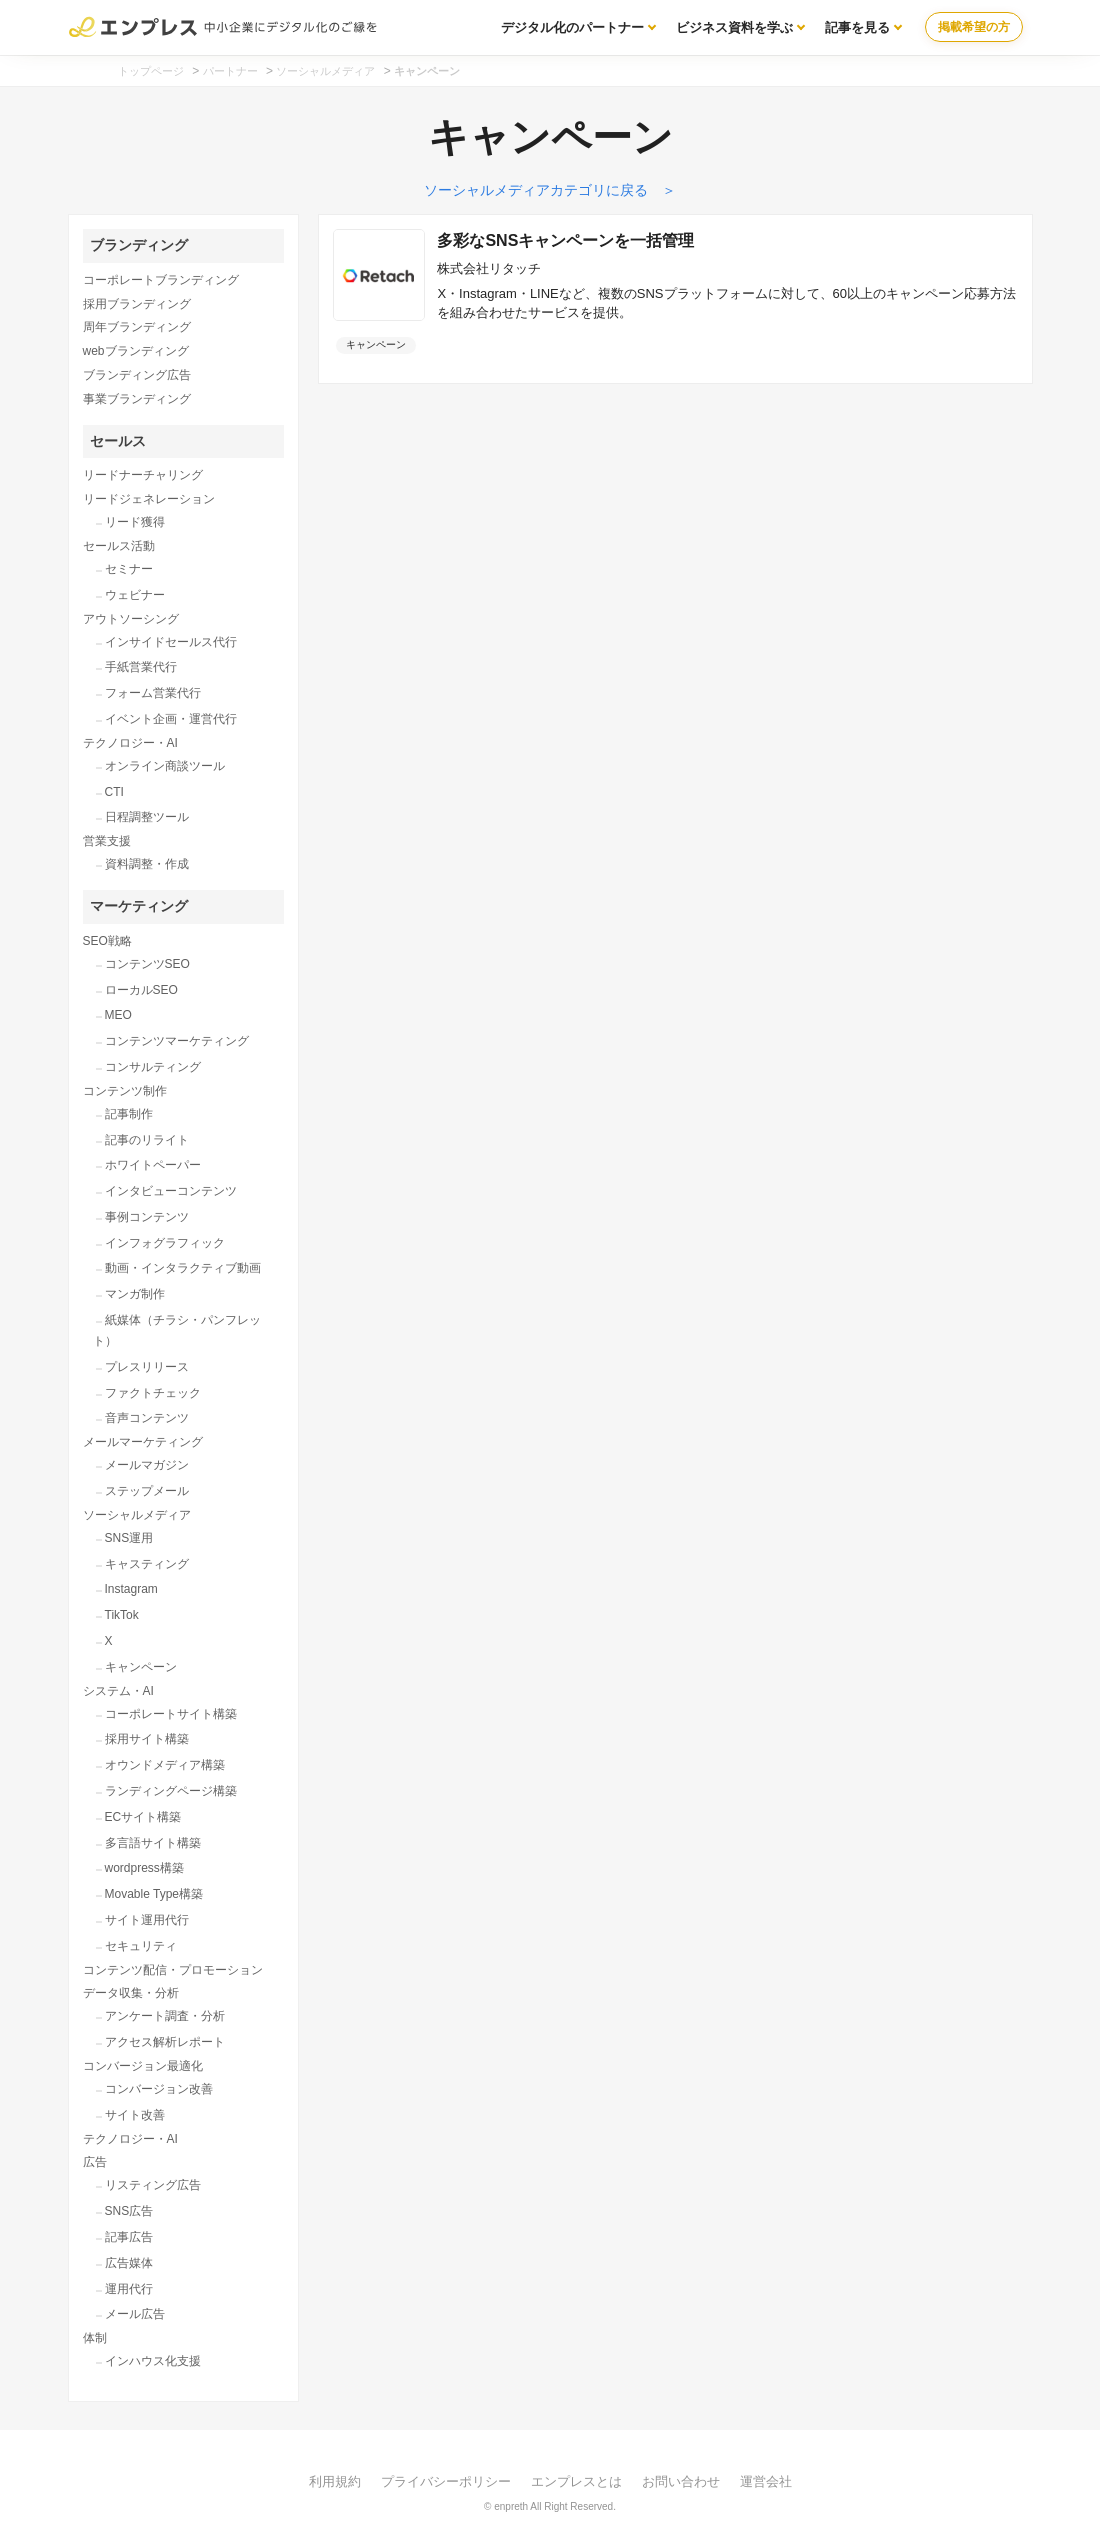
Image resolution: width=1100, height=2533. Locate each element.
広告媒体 (129, 2263)
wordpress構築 (144, 1868)
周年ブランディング (137, 327)
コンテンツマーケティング (177, 1041)
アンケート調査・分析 (165, 2016)
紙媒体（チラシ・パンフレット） (177, 1330)
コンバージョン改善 (159, 2089)
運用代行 (129, 2289)
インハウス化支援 (153, 2361)
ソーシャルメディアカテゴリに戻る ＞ (550, 190)
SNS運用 (129, 1538)
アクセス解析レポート (165, 2042)
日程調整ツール (147, 817)
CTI (114, 792)
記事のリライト (147, 1140)
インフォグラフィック (165, 1243)
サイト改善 (135, 2115)
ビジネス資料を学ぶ (734, 27)
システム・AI (118, 1691)
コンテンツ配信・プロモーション (173, 1970)
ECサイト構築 (143, 1817)
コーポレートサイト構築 (171, 1714)
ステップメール (147, 1491)
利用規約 (335, 2481)
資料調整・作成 (147, 864)
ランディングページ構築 (171, 1791)
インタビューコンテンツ (171, 1191)
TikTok (122, 1615)
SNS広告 (129, 2211)
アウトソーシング (131, 619)
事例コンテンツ (147, 1217)
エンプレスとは (576, 2481)
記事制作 (129, 1114)
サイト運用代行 (147, 1920)
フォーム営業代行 (153, 693)
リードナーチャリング (143, 475)
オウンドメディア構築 (165, 1765)
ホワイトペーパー (153, 1165)
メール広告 (135, 2314)
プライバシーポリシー (446, 2481)
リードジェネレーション (149, 499)
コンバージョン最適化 (143, 2066)
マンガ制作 (135, 1294)
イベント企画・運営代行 (171, 719)
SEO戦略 (107, 941)
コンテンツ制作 (125, 1091)
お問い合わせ (681, 2481)
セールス (118, 441)
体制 (95, 2338)
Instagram (131, 1589)
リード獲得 (135, 522)
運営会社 (766, 2481)
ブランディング (139, 245)
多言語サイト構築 (153, 1843)
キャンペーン (141, 1667)
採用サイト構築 (147, 1739)
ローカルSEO (141, 990)
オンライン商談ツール (165, 766)
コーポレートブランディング (161, 280)
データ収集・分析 (131, 1993)
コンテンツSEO (147, 964)
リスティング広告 (153, 2185)
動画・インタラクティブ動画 (183, 1268)
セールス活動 (119, 546)
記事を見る (857, 27)
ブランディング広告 (137, 375)
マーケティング (139, 906)
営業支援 (107, 841)
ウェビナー (135, 595)
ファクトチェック (153, 1393)
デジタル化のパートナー (572, 27)
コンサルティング (153, 1067)
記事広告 (129, 2237)
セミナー (129, 569)
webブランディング (136, 351)
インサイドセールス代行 (171, 642)
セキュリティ (141, 1946)
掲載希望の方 (974, 27)
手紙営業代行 (141, 667)
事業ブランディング (137, 399)
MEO (118, 1015)
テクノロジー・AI (130, 743)
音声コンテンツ (147, 1418)
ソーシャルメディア (137, 1515)
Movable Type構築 (154, 1894)
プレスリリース (147, 1367)
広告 (95, 2162)
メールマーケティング (143, 1442)
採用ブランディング (137, 304)
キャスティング (147, 1564)
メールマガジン (147, 1465)
